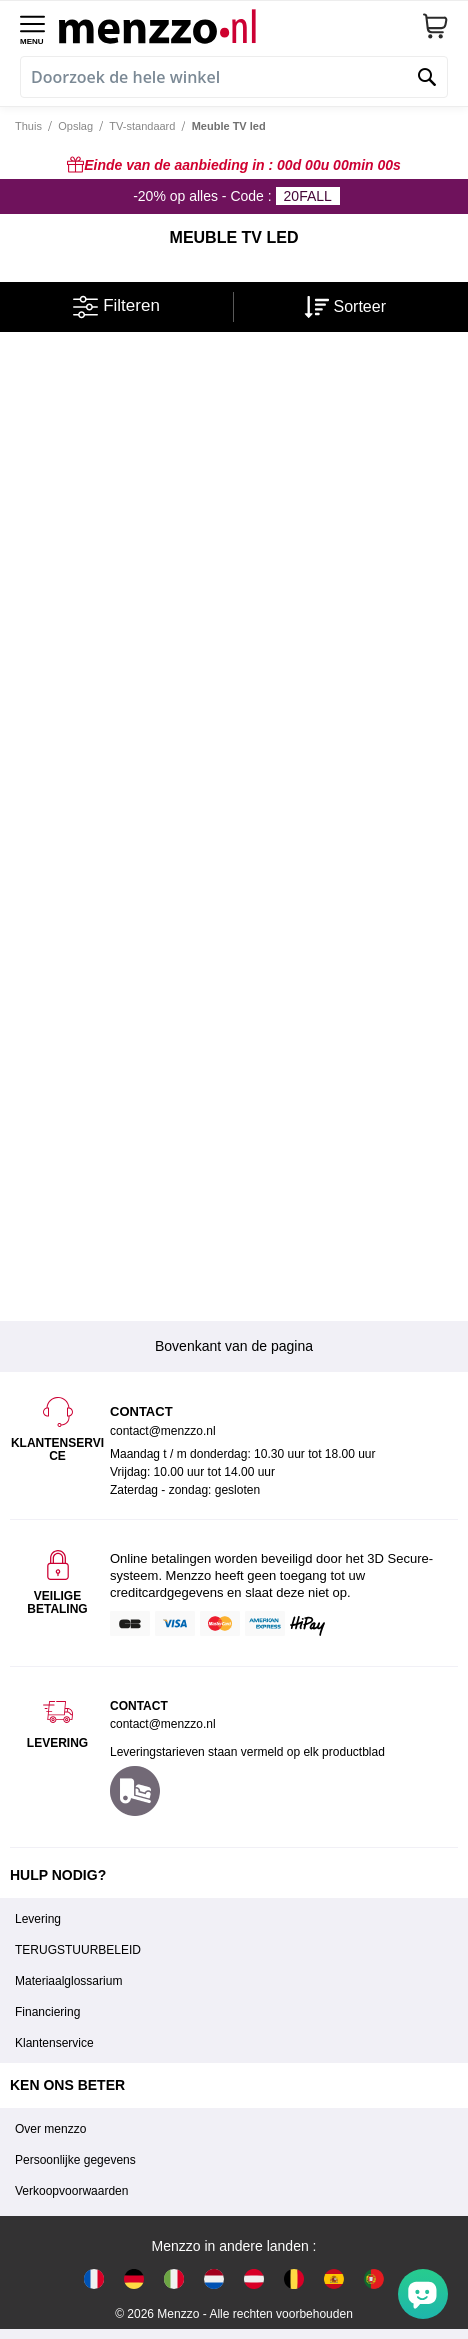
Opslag (75, 126)
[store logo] (240, 26)
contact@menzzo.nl (163, 1724)
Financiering (47, 2012)
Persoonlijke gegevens (75, 2160)
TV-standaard (142, 126)
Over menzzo (50, 2129)
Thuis (28, 126)
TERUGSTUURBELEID (78, 1950)
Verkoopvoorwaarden (71, 2191)
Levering (38, 1919)
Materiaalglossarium (68, 1981)
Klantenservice (54, 2043)
